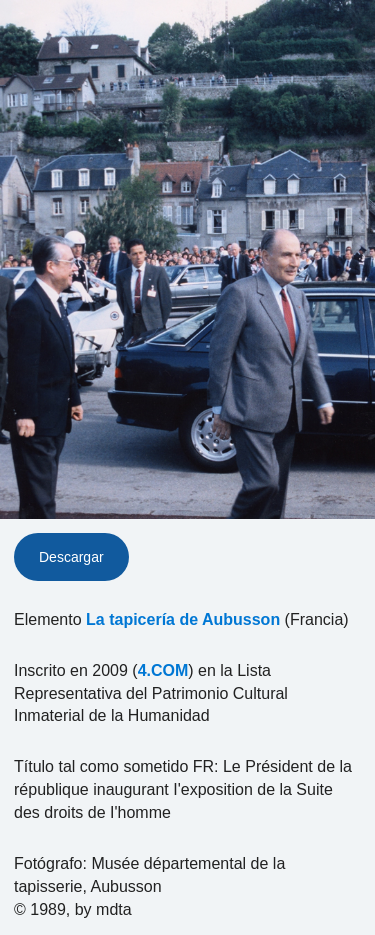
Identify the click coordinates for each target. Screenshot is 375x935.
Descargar (71, 557)
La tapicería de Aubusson (183, 619)
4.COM (163, 670)
